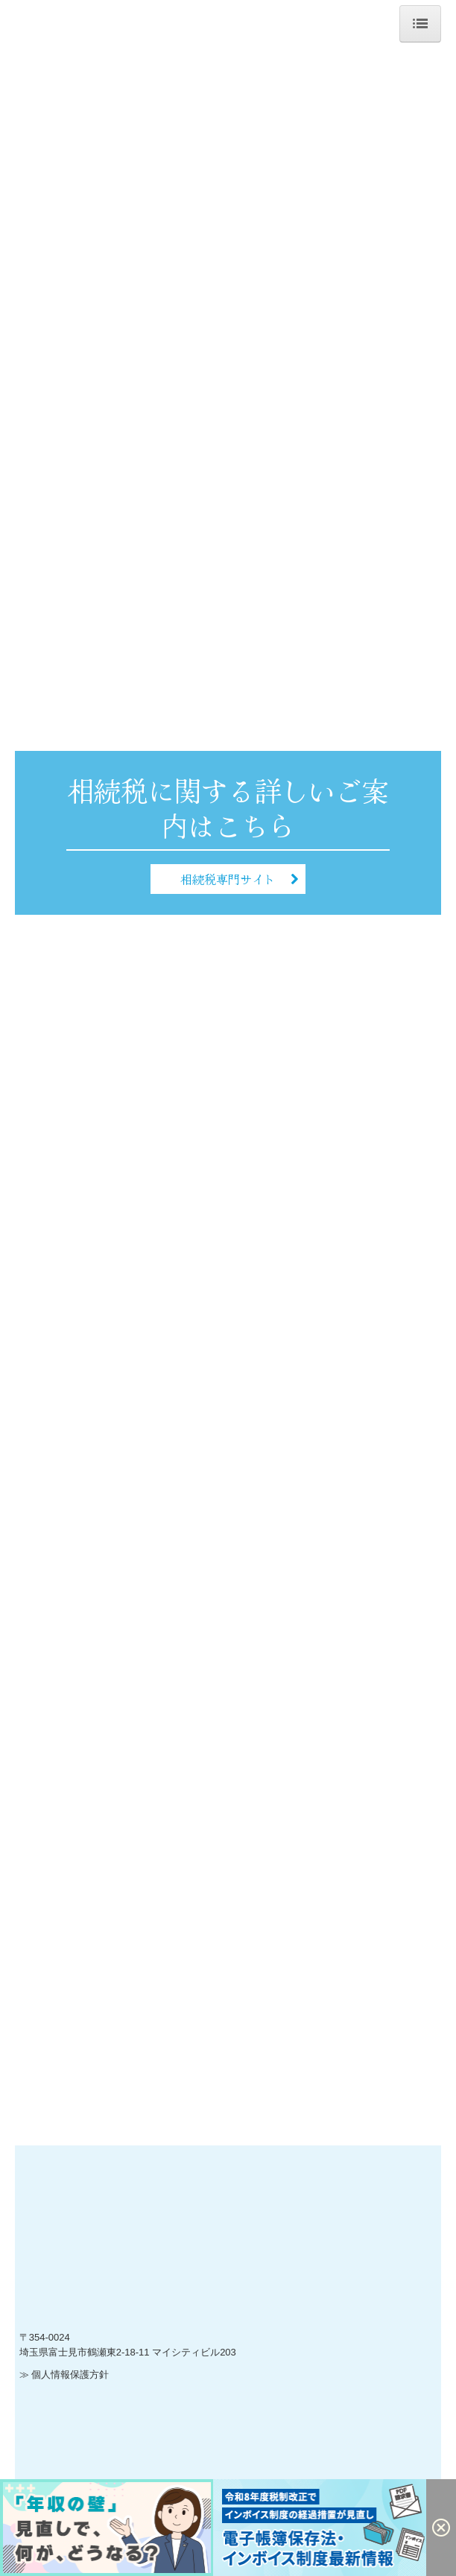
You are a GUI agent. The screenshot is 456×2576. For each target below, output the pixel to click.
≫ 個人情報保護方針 (64, 2374)
